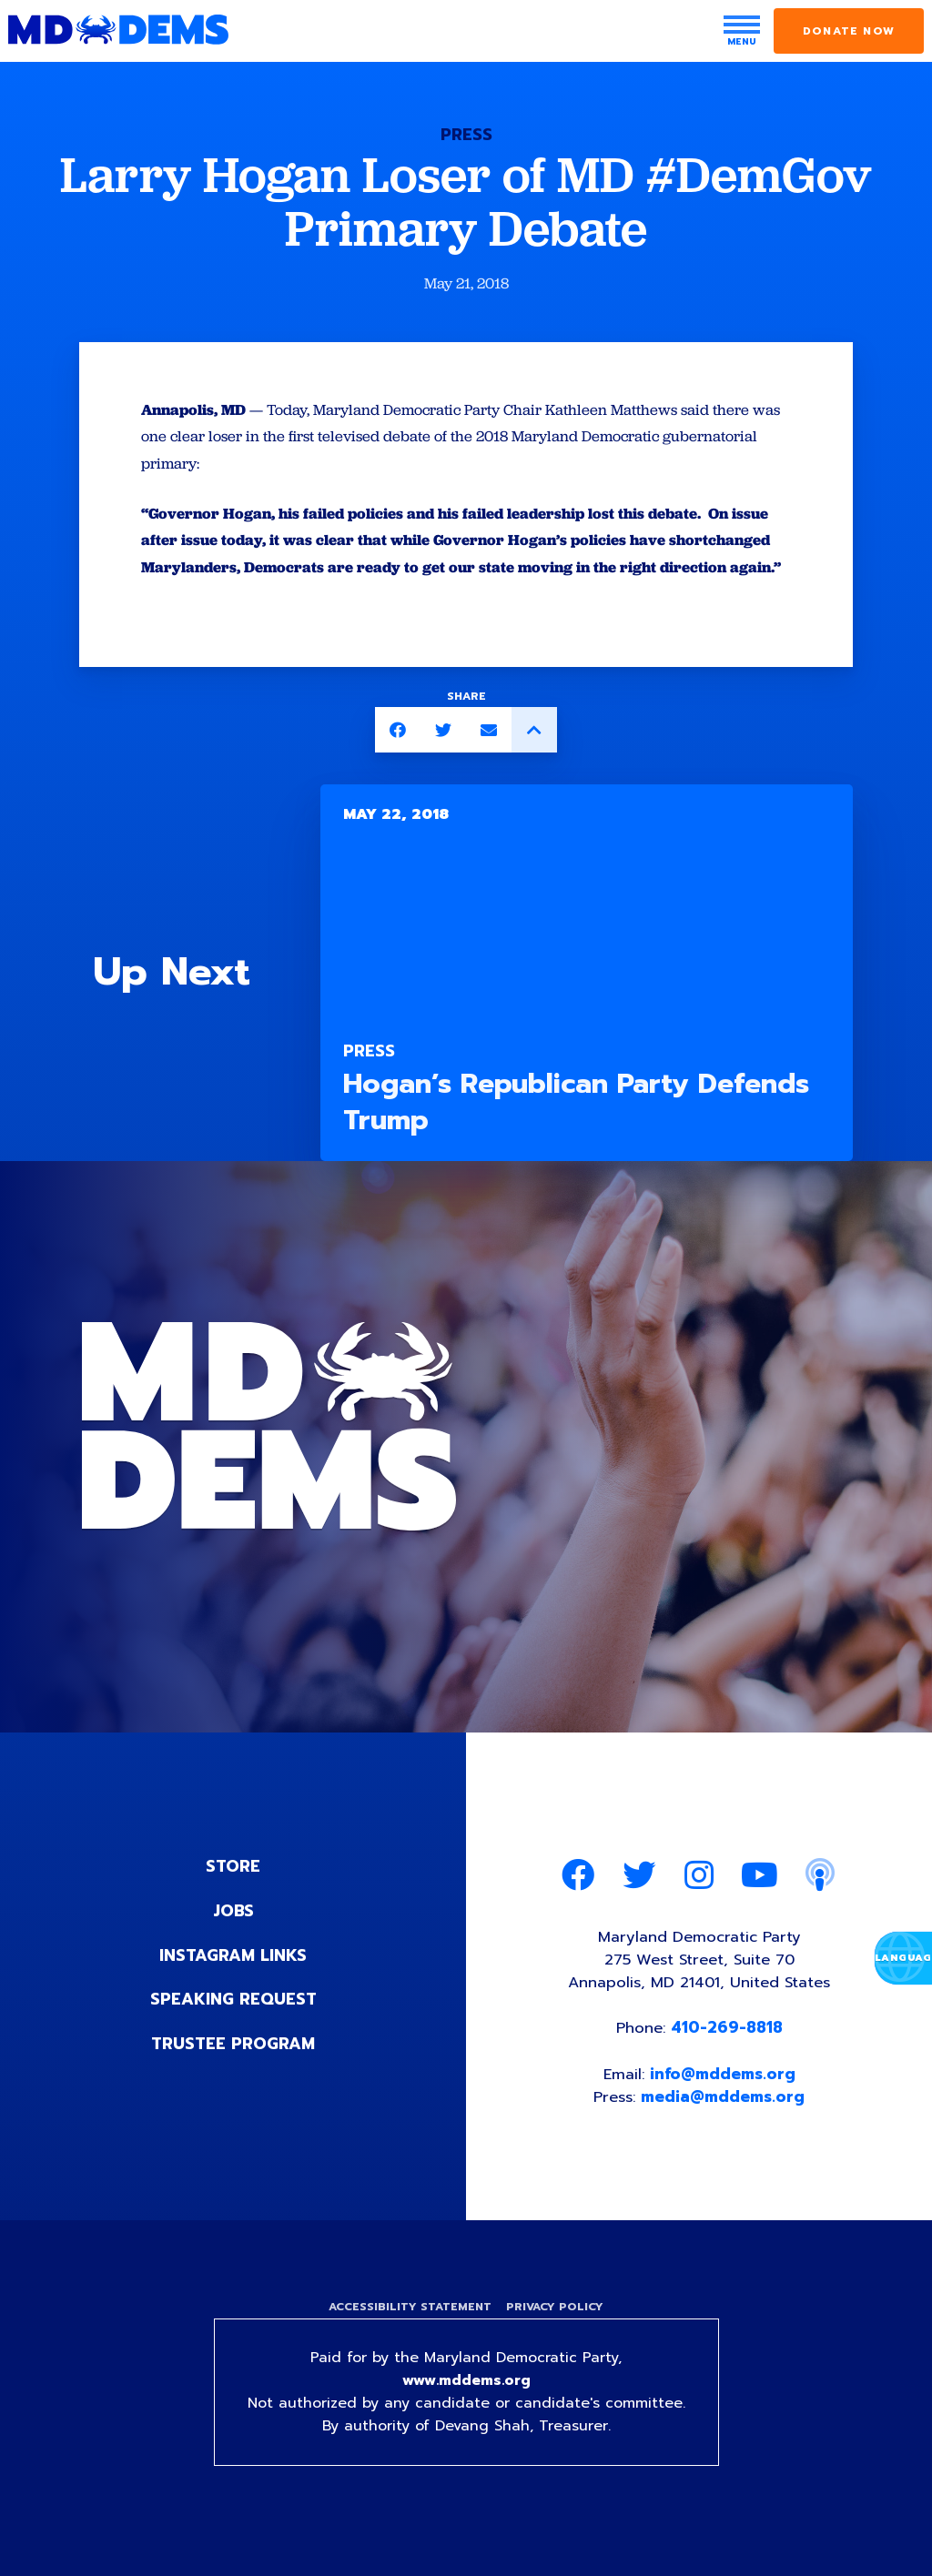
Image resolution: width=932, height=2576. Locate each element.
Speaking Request (233, 2028)
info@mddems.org (723, 2106)
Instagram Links (233, 1984)
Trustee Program (233, 2072)
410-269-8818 (728, 2060)
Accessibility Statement (409, 2341)
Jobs (233, 1941)
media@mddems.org (724, 2130)
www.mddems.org (466, 2416)
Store (233, 1897)
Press (466, 134)
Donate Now (849, 31)
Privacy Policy (555, 2341)
